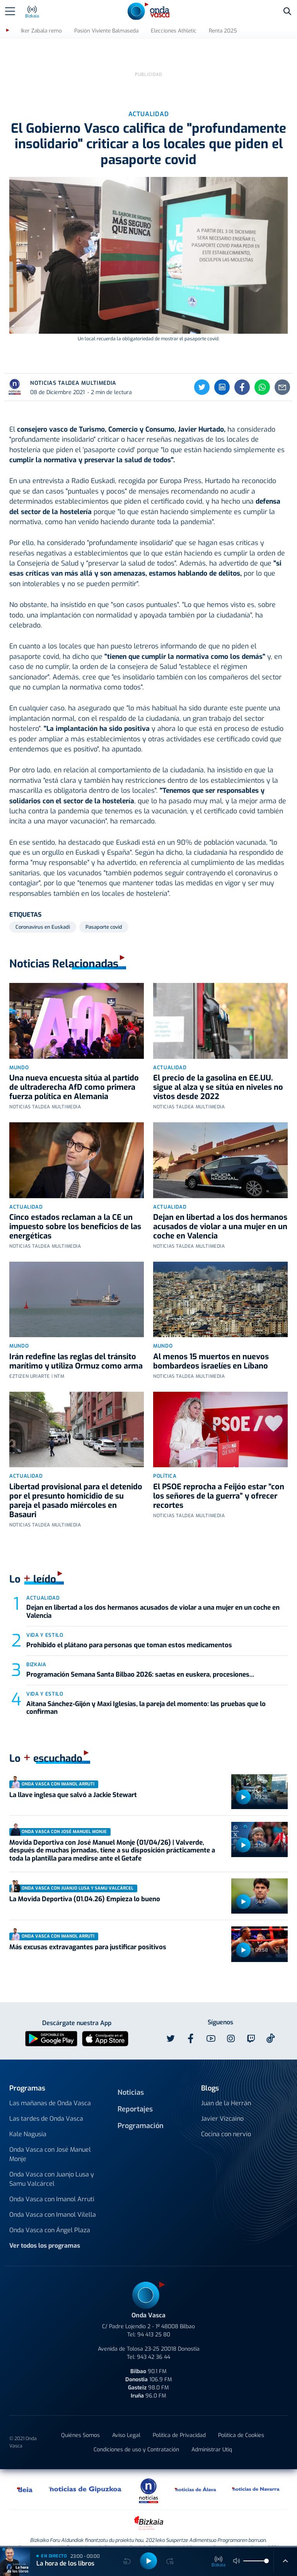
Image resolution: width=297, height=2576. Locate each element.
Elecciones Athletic (173, 31)
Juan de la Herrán (226, 2088)
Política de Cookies (241, 2420)
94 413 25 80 (153, 2320)
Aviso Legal (126, 2420)
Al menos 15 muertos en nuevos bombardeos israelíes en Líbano (211, 1347)
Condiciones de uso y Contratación (136, 2435)
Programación (141, 2111)
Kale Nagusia (27, 2119)
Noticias (131, 2077)
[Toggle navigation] (10, 11)
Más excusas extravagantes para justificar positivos (87, 1932)
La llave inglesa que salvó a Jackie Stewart (73, 1780)
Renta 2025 (223, 31)
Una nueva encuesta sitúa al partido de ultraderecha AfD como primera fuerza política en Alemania (74, 1072)
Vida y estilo (44, 1620)
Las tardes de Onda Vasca (46, 2104)
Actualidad (170, 1053)
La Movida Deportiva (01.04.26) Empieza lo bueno (84, 1884)
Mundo (19, 1053)
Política (164, 1461)
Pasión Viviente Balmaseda (106, 31)
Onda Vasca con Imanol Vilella (52, 2200)
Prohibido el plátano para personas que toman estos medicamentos (129, 1630)
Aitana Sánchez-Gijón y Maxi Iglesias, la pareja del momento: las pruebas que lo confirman (146, 1693)
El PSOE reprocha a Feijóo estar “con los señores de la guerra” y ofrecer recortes (218, 1481)
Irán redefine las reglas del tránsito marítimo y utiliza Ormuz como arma (76, 1347)
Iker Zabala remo (41, 31)
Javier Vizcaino (222, 2104)
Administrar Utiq (211, 2435)
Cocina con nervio (226, 2119)
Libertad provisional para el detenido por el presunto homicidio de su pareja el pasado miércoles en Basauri (75, 1486)
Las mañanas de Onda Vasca (50, 2088)
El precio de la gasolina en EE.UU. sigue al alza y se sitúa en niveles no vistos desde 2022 (218, 1072)
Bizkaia (36, 1649)
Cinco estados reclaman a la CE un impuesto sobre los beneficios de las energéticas (75, 1211)
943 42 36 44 (153, 2342)
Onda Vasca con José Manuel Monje (50, 2139)
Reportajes (135, 2094)
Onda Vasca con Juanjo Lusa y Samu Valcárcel (51, 2164)
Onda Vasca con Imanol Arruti (51, 2184)
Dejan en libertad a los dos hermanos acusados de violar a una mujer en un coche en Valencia (220, 1211)
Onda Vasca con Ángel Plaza (49, 2215)
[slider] (266, 2561)
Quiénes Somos (80, 2420)
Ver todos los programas (44, 2231)
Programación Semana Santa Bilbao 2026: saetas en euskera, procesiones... (140, 1659)
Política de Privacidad (179, 2420)
